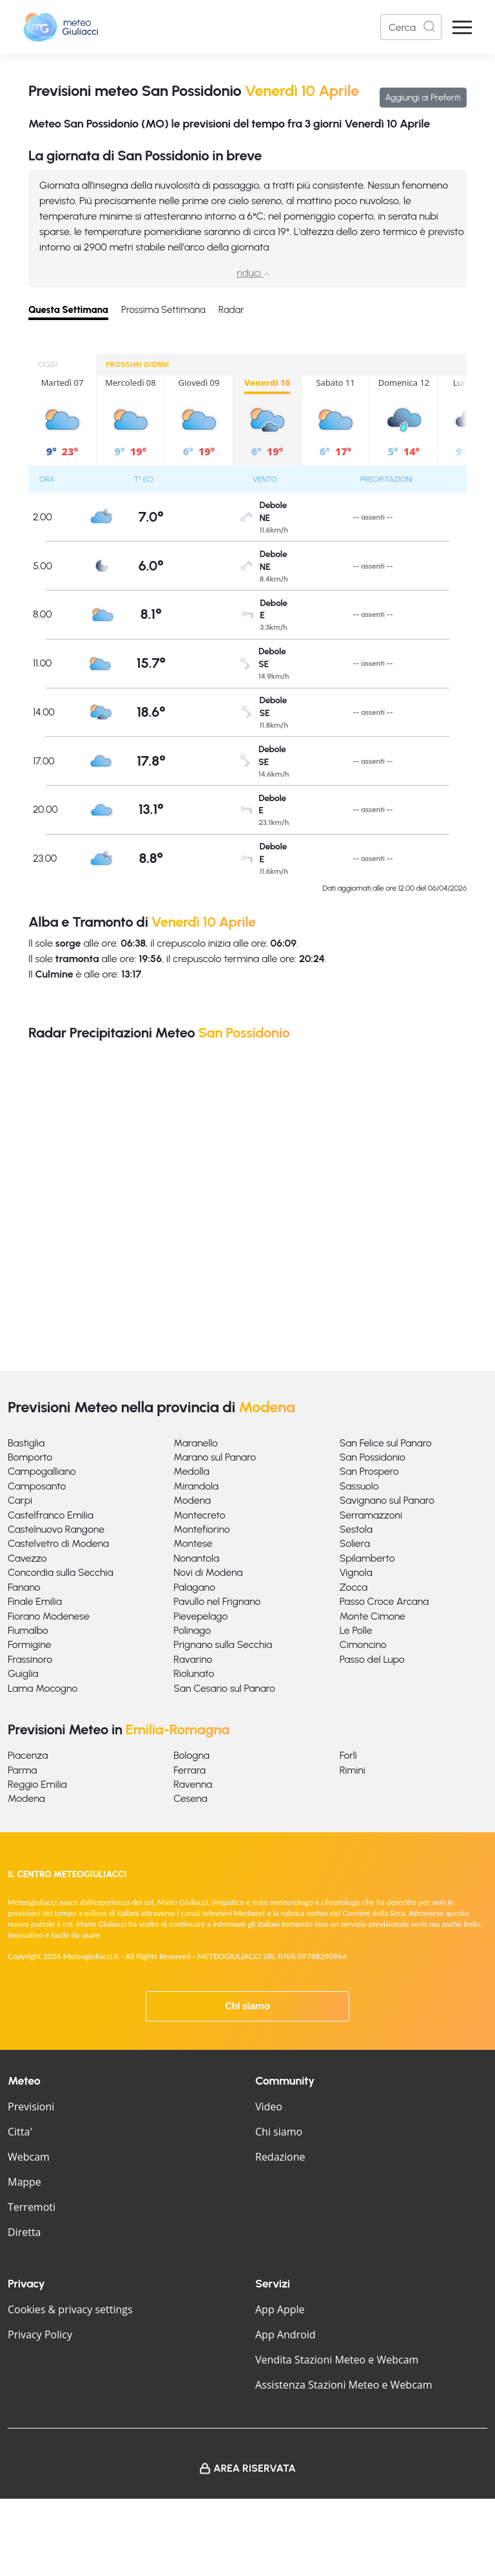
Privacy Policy (40, 2334)
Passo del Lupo (372, 1659)
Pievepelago (200, 1616)
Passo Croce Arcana (384, 1601)
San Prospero (369, 1471)
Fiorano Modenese (49, 1616)
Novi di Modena (207, 1572)
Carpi (20, 1500)
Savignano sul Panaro (387, 1500)
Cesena (190, 1798)
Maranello (195, 1443)
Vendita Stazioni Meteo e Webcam (336, 2360)
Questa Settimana (68, 310)
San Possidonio (372, 1457)
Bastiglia (26, 1443)
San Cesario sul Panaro (224, 1688)
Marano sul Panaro (214, 1457)
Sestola (356, 1529)
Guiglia (23, 1673)
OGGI (47, 364)
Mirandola (195, 1486)
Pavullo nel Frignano (216, 1601)
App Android (285, 2334)
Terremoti (31, 2207)
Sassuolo (359, 1486)
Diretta (24, 2232)
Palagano (194, 1587)
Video (268, 2106)
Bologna (191, 1755)
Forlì (348, 1755)
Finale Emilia (35, 1601)
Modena (192, 1500)
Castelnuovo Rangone (56, 1529)
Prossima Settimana (163, 310)
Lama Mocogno (42, 1688)
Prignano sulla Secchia (222, 1644)
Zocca (354, 1587)
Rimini (352, 1770)
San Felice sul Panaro (386, 1443)
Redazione (280, 2157)
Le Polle (356, 1630)
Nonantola (196, 1558)
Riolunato (193, 1673)
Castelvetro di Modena (58, 1543)
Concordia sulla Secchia (60, 1572)
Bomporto (30, 1457)
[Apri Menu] (462, 27)
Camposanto (37, 1486)
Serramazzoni (371, 1515)
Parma (22, 1770)
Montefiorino (201, 1529)
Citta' (20, 2132)
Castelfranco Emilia (50, 1515)
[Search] (411, 27)
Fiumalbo (28, 1630)
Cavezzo (27, 1558)
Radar (231, 310)
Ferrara (189, 1770)
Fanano (24, 1587)
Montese (192, 1543)
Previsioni (31, 2106)
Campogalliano (42, 1471)
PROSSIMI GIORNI (137, 364)
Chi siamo (247, 2006)
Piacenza (28, 1755)
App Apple (280, 2309)
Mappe (24, 2182)
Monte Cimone (372, 1616)
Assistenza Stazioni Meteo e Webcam (343, 2385)
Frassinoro (30, 1659)
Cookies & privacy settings (70, 2309)
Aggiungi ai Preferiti (423, 97)
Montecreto (199, 1515)
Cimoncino (363, 1644)
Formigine (29, 1644)
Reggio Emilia (37, 1784)
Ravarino (192, 1659)
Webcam (29, 2157)
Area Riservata (254, 2468)
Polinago (192, 1630)
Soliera (355, 1543)
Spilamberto (367, 1558)
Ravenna (192, 1784)
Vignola (356, 1572)
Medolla (191, 1471)
